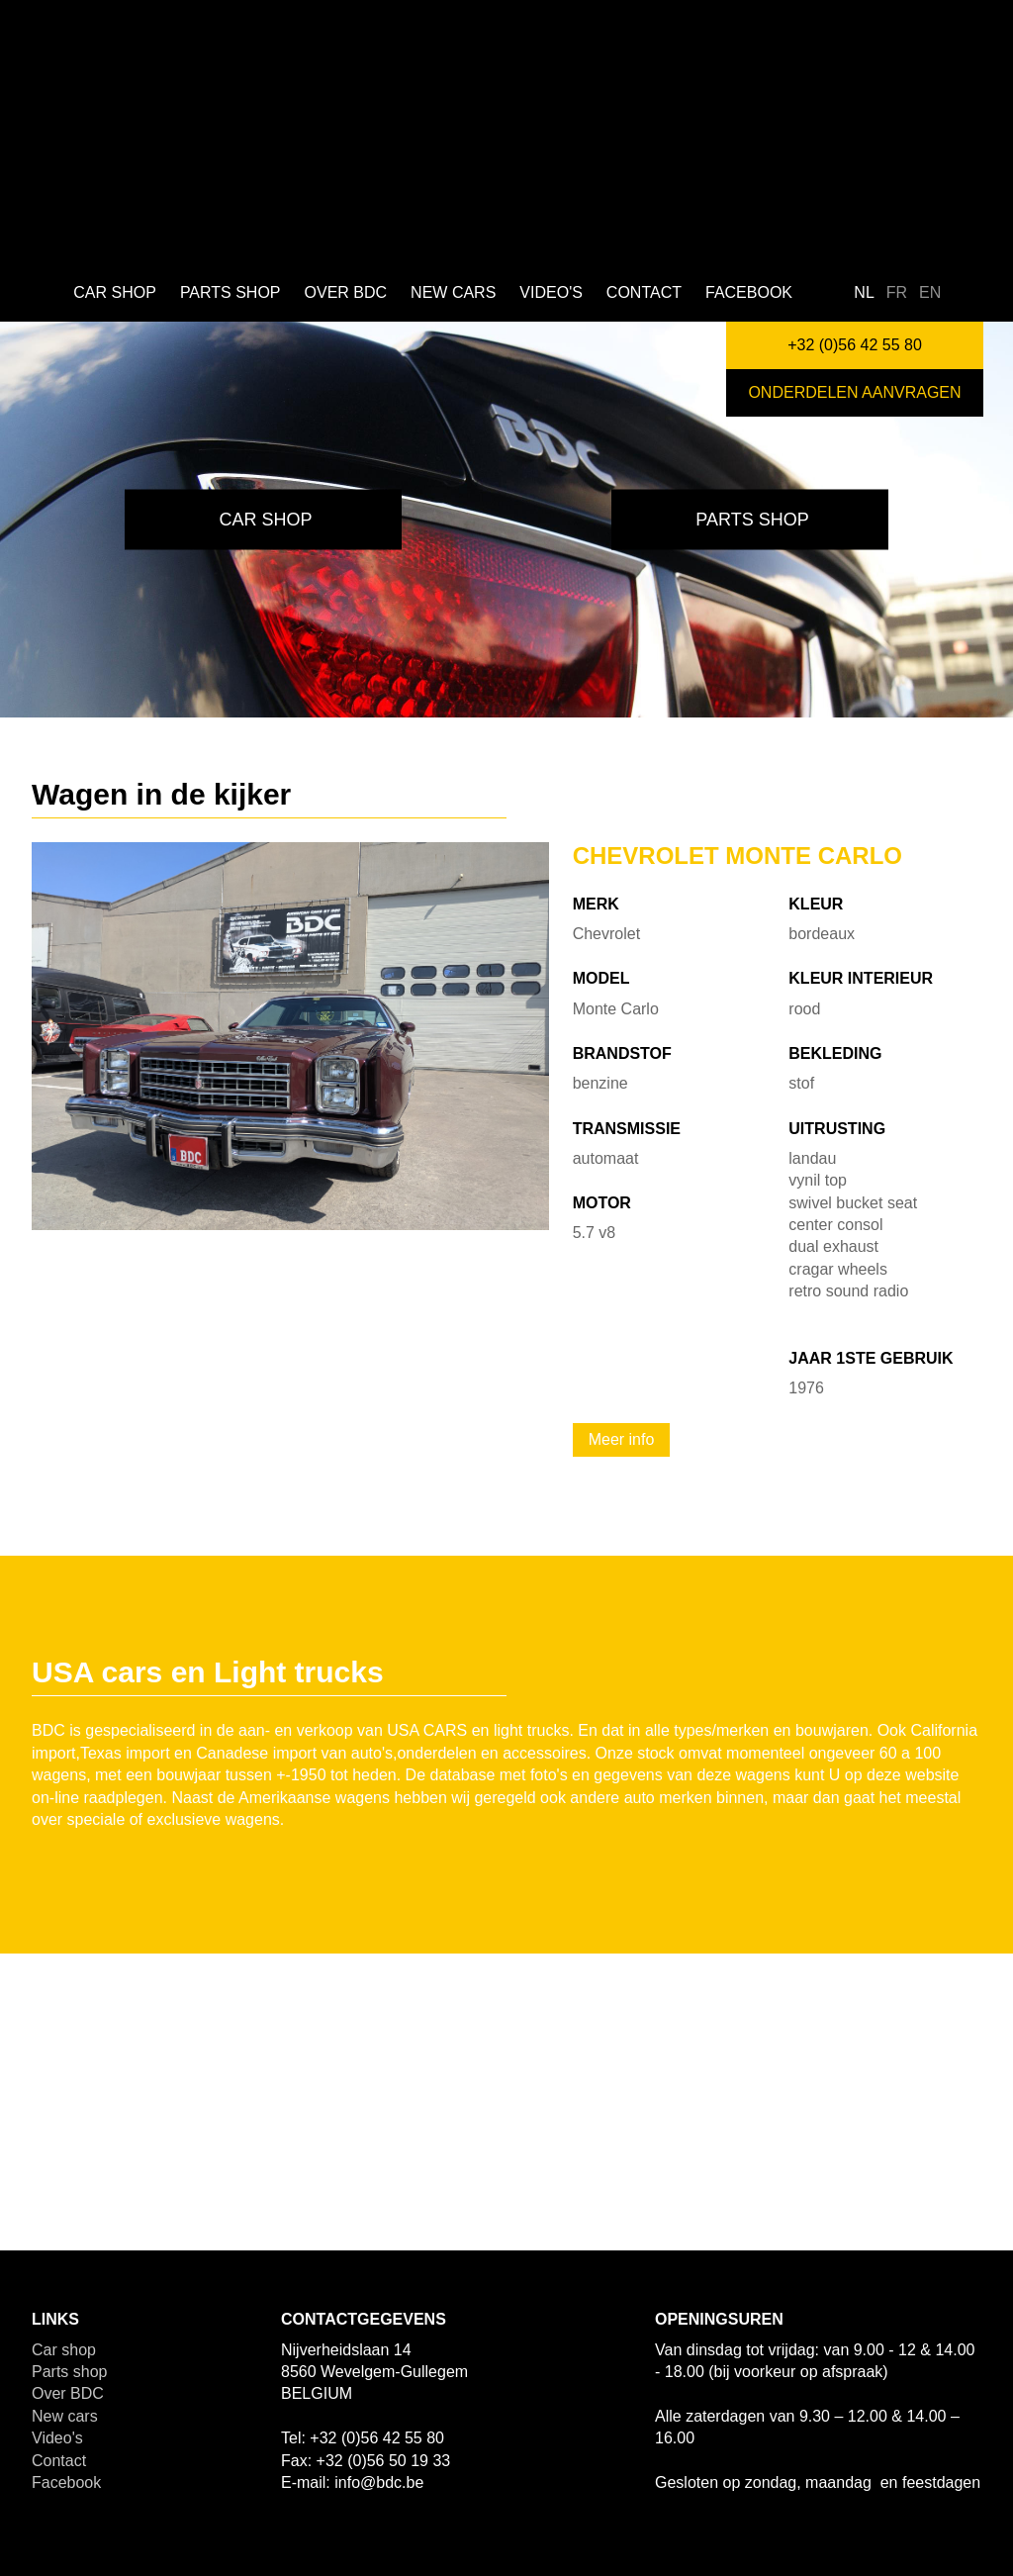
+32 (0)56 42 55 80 (854, 344)
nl (864, 292)
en (930, 292)
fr (896, 292)
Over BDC (346, 292)
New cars (453, 292)
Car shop (114, 292)
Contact (644, 292)
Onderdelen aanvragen (854, 392)
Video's (551, 292)
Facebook (748, 292)
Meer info (622, 1439)
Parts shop (230, 292)
